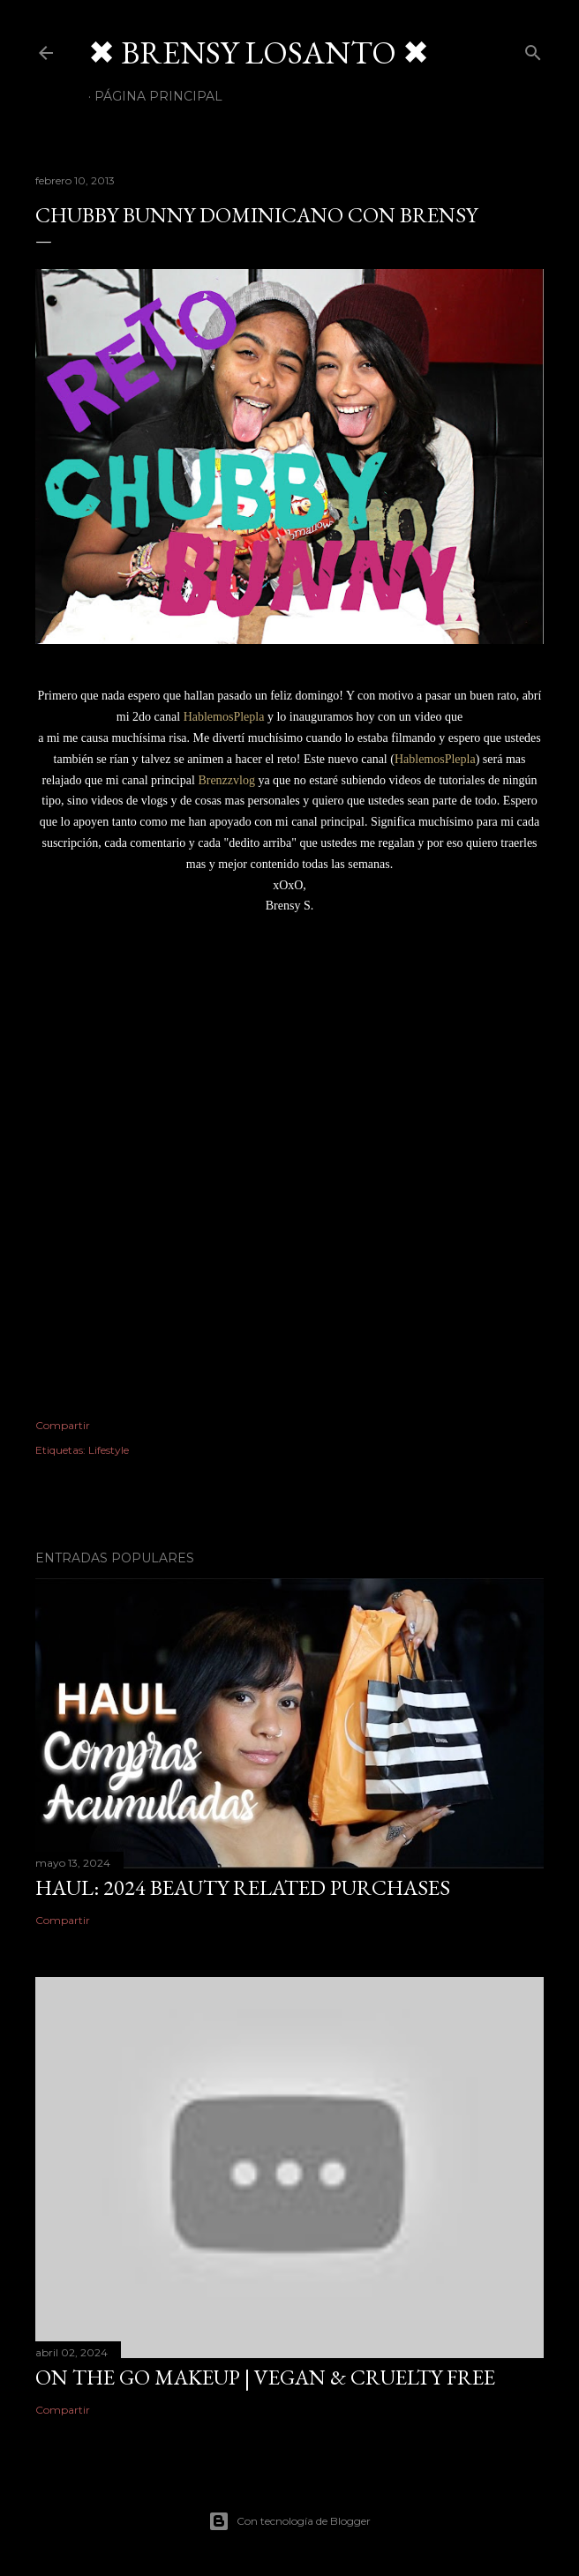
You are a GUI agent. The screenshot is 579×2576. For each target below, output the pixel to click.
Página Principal (158, 96)
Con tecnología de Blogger (289, 2521)
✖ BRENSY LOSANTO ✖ (258, 52)
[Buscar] (533, 49)
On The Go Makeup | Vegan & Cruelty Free (265, 2377)
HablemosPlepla (224, 716)
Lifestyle (108, 1449)
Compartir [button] (62, 1425)
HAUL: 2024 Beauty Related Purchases (242, 1887)
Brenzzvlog (226, 780)
